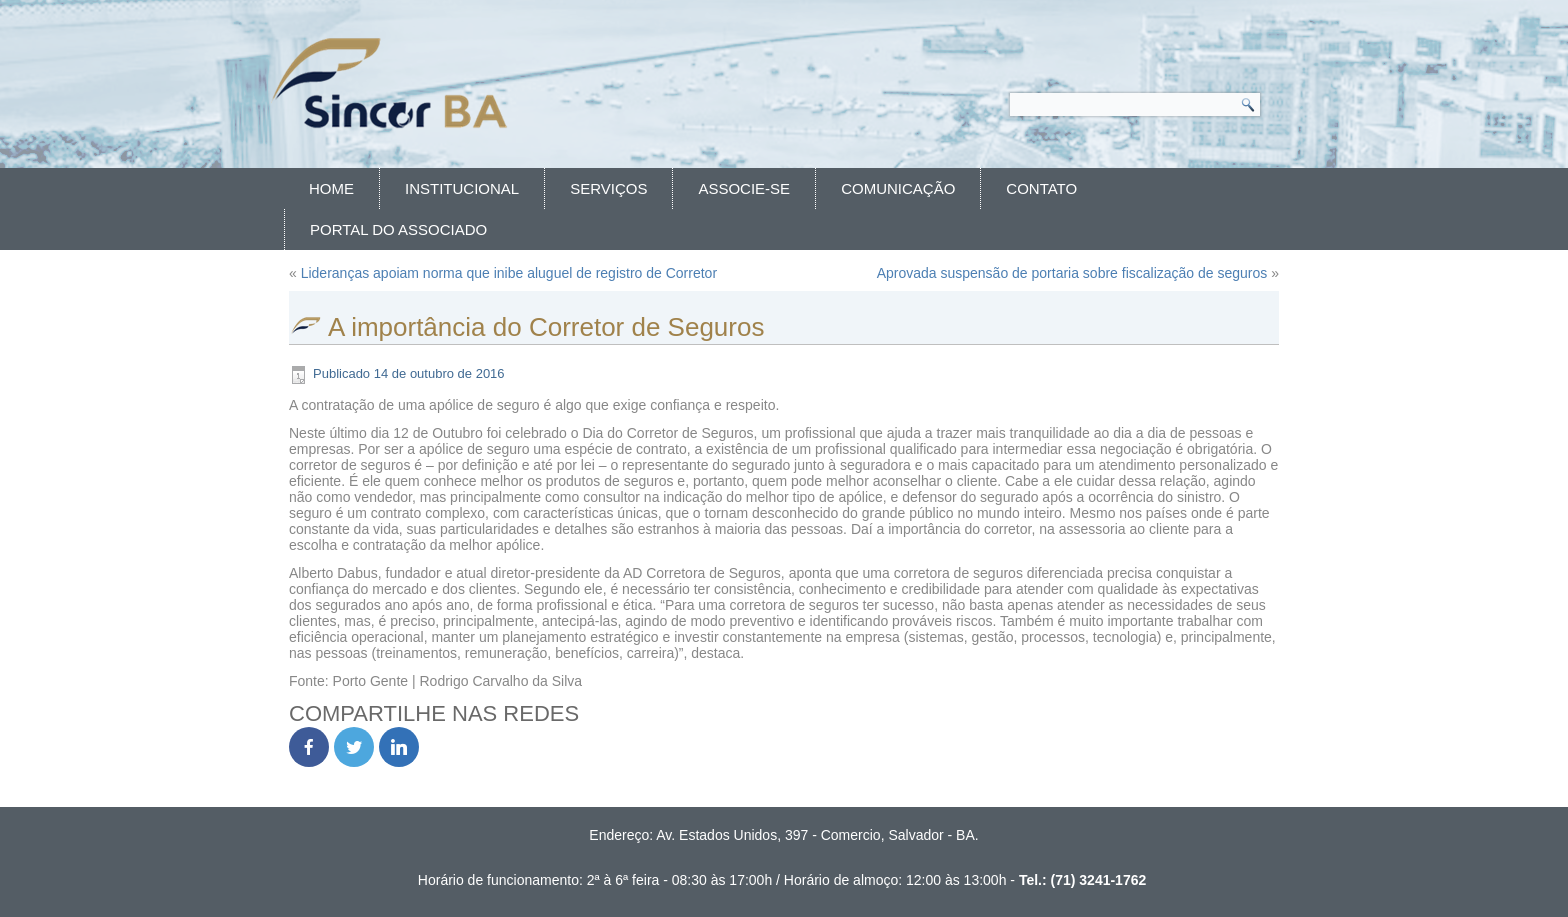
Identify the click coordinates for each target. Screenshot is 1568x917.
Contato (1041, 188)
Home (331, 188)
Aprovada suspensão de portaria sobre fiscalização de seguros (1072, 273)
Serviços (608, 188)
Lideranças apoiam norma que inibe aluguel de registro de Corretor (509, 273)
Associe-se (744, 188)
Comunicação (898, 188)
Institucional (462, 188)
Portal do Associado (398, 229)
